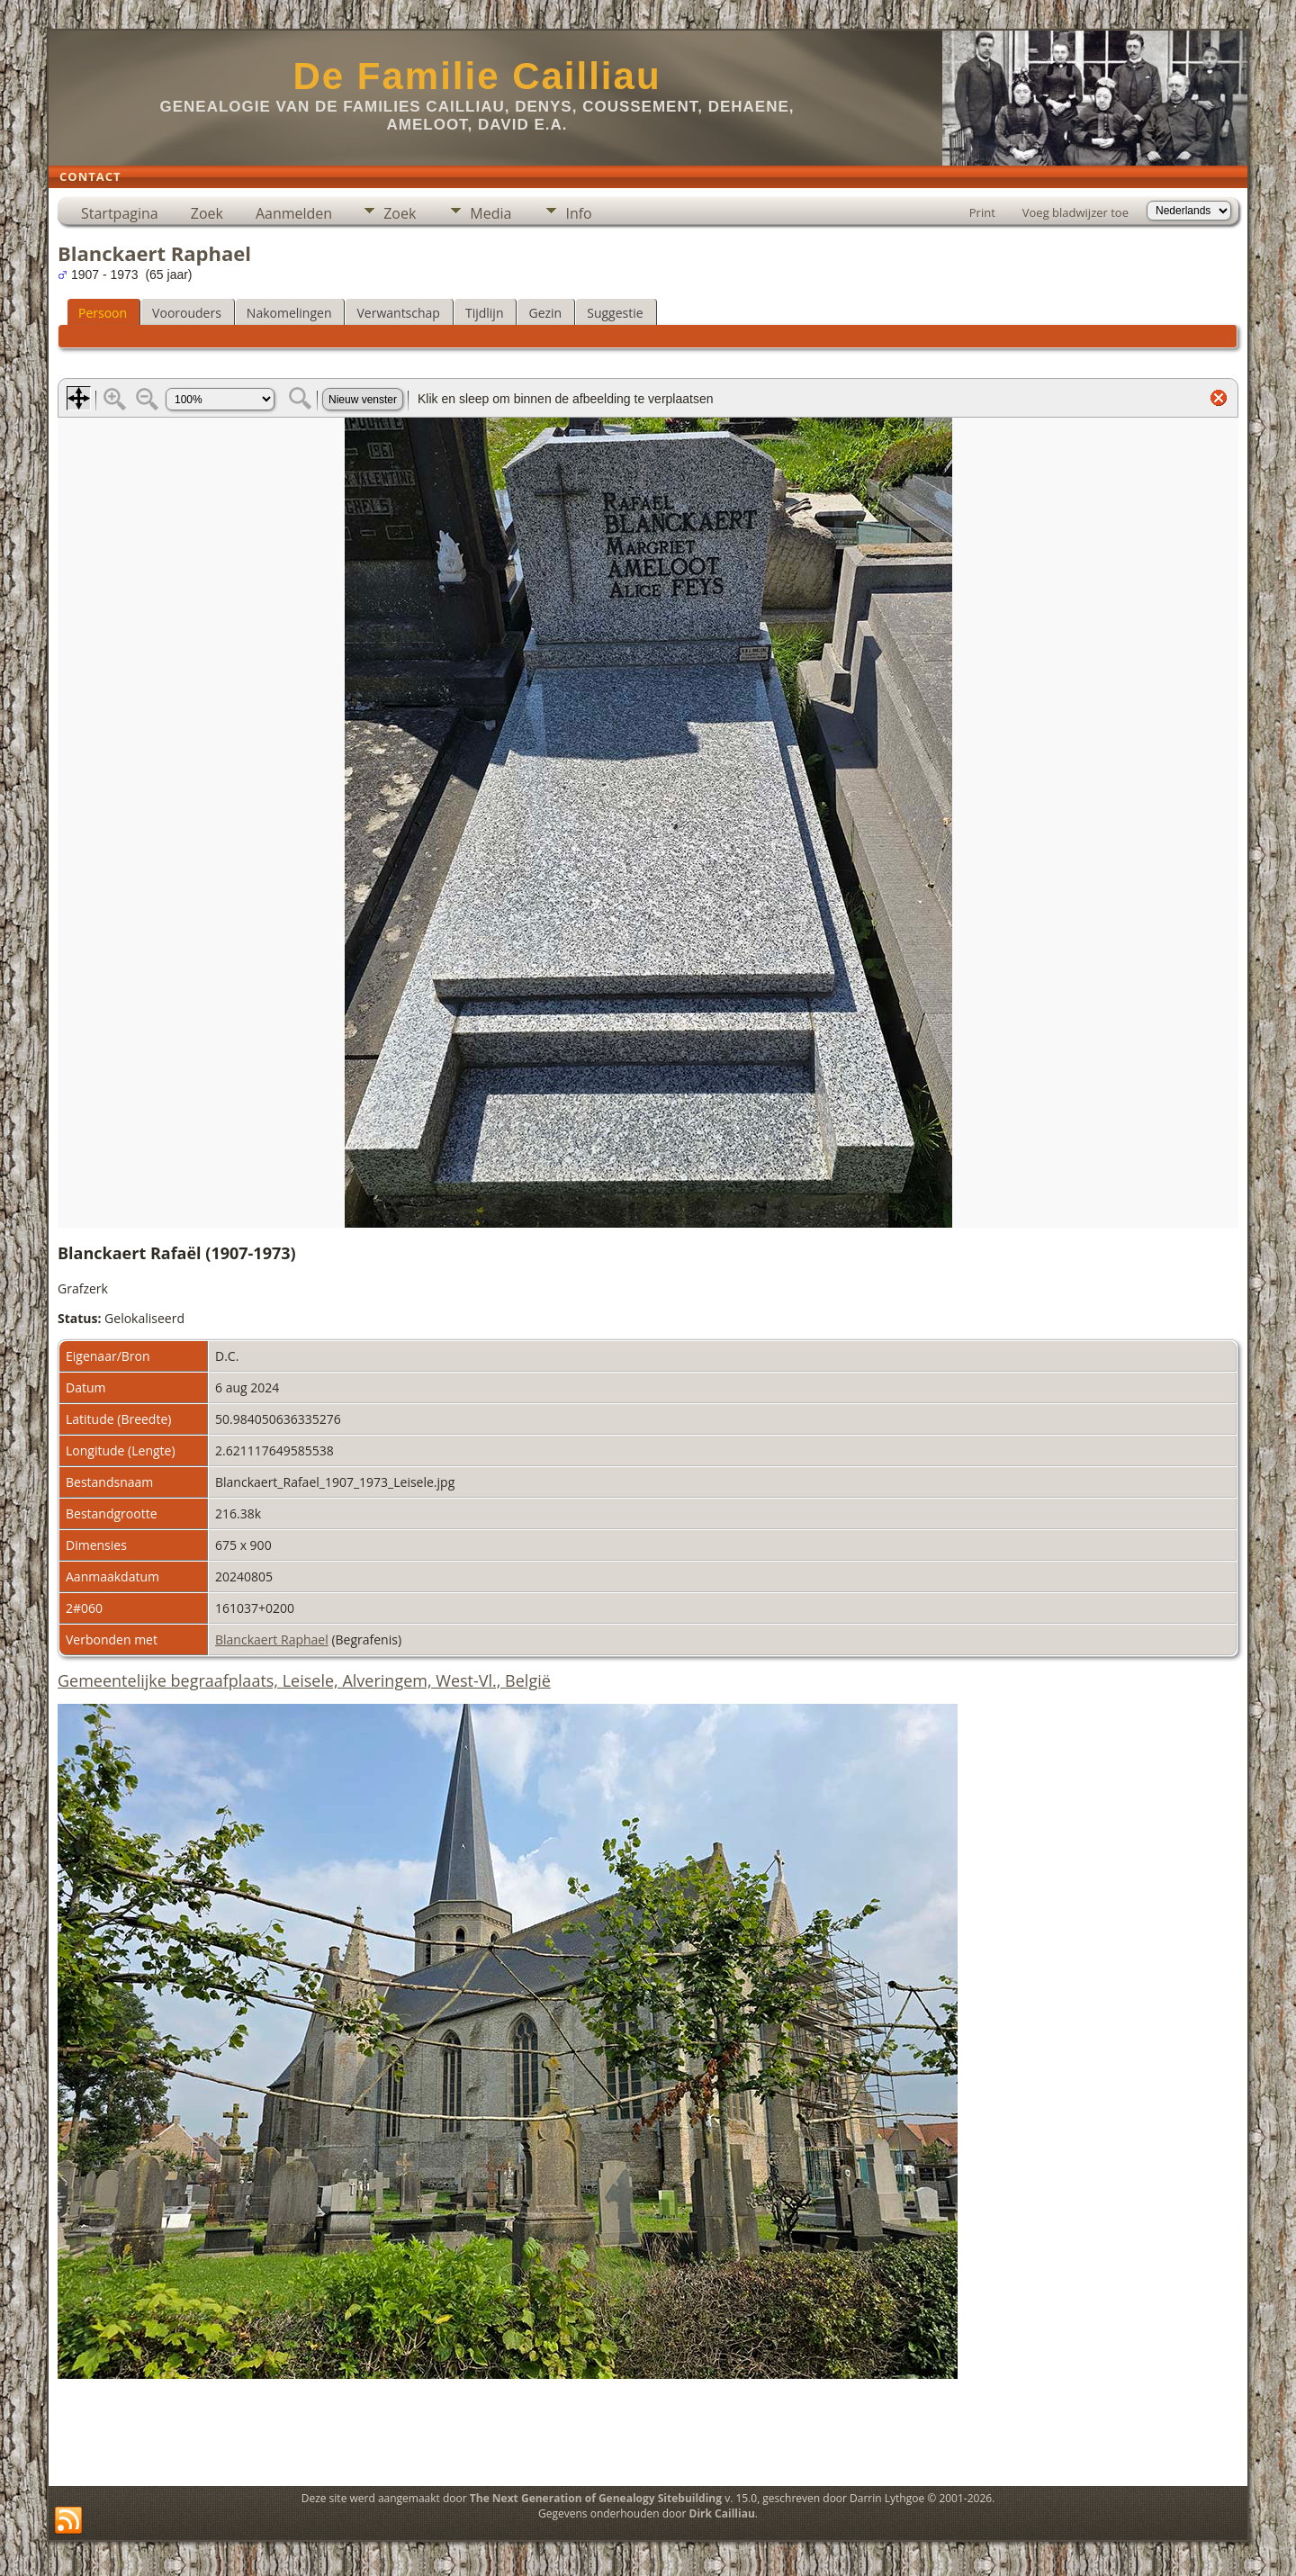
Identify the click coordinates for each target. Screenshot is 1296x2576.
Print (982, 212)
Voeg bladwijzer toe (1075, 212)
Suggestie (615, 312)
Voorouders (186, 312)
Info (578, 213)
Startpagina (119, 213)
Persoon (102, 312)
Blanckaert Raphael (271, 1639)
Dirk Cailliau (722, 2513)
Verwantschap (397, 312)
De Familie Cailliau (476, 76)
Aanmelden (294, 213)
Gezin (545, 312)
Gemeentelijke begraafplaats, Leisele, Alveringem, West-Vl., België (304, 1680)
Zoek (207, 213)
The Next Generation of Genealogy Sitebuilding (596, 2498)
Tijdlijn (484, 312)
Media (490, 213)
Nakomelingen (289, 312)
